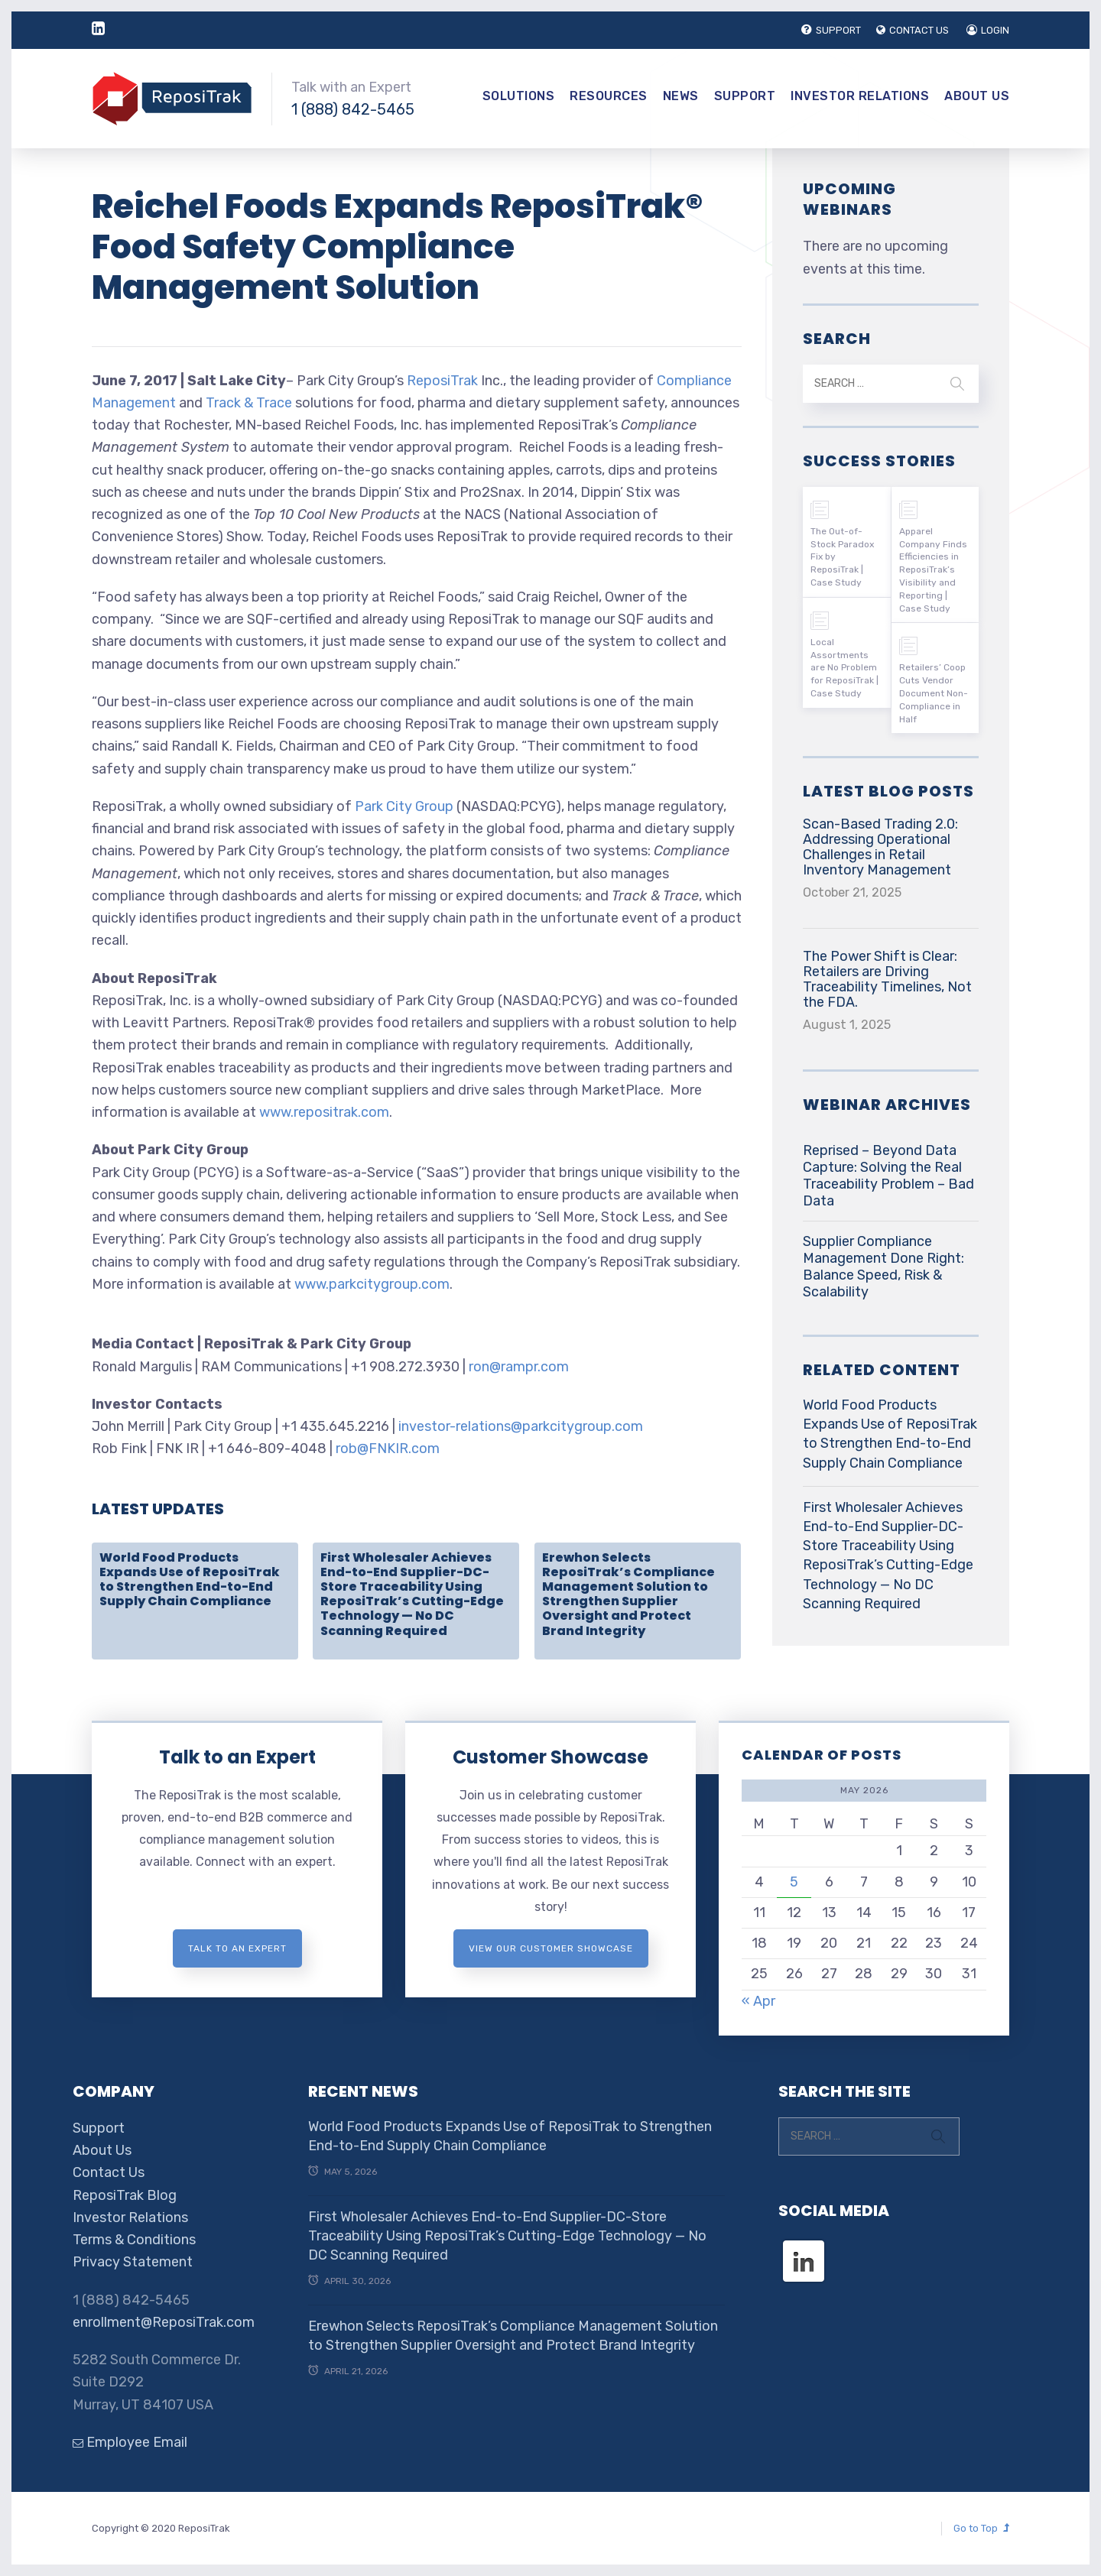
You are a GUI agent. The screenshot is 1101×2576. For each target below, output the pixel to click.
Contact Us (109, 2172)
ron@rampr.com (519, 1366)
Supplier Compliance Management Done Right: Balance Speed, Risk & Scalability (883, 1266)
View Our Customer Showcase (551, 1948)
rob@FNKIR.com (388, 1448)
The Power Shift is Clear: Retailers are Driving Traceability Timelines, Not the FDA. (887, 979)
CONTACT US (912, 30)
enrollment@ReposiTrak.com (164, 2322)
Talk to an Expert (237, 1757)
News (681, 96)
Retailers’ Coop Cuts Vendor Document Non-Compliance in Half (933, 693)
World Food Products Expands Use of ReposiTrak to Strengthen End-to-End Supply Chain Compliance (189, 1580)
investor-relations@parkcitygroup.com (520, 1426)
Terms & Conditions (134, 2239)
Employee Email (130, 2442)
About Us (976, 96)
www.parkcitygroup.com (372, 1284)
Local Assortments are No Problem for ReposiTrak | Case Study (844, 668)
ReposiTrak (442, 380)
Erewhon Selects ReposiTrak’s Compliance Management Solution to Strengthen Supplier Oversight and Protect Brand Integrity (628, 1594)
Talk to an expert (237, 1948)
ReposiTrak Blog (125, 2195)
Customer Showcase (550, 1757)
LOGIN (987, 30)
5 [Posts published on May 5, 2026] (794, 1882)
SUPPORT (831, 30)
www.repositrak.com (324, 1112)
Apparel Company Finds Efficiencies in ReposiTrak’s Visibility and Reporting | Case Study (933, 570)
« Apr (758, 2001)
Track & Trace (249, 402)
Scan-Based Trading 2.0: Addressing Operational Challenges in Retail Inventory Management (880, 847)
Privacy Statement (133, 2261)
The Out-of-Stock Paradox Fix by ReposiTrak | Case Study (842, 557)
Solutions (518, 96)
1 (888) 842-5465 (352, 109)
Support (745, 96)
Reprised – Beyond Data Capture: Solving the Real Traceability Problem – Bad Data (888, 1175)
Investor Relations (860, 96)
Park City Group (404, 806)
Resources (609, 96)
